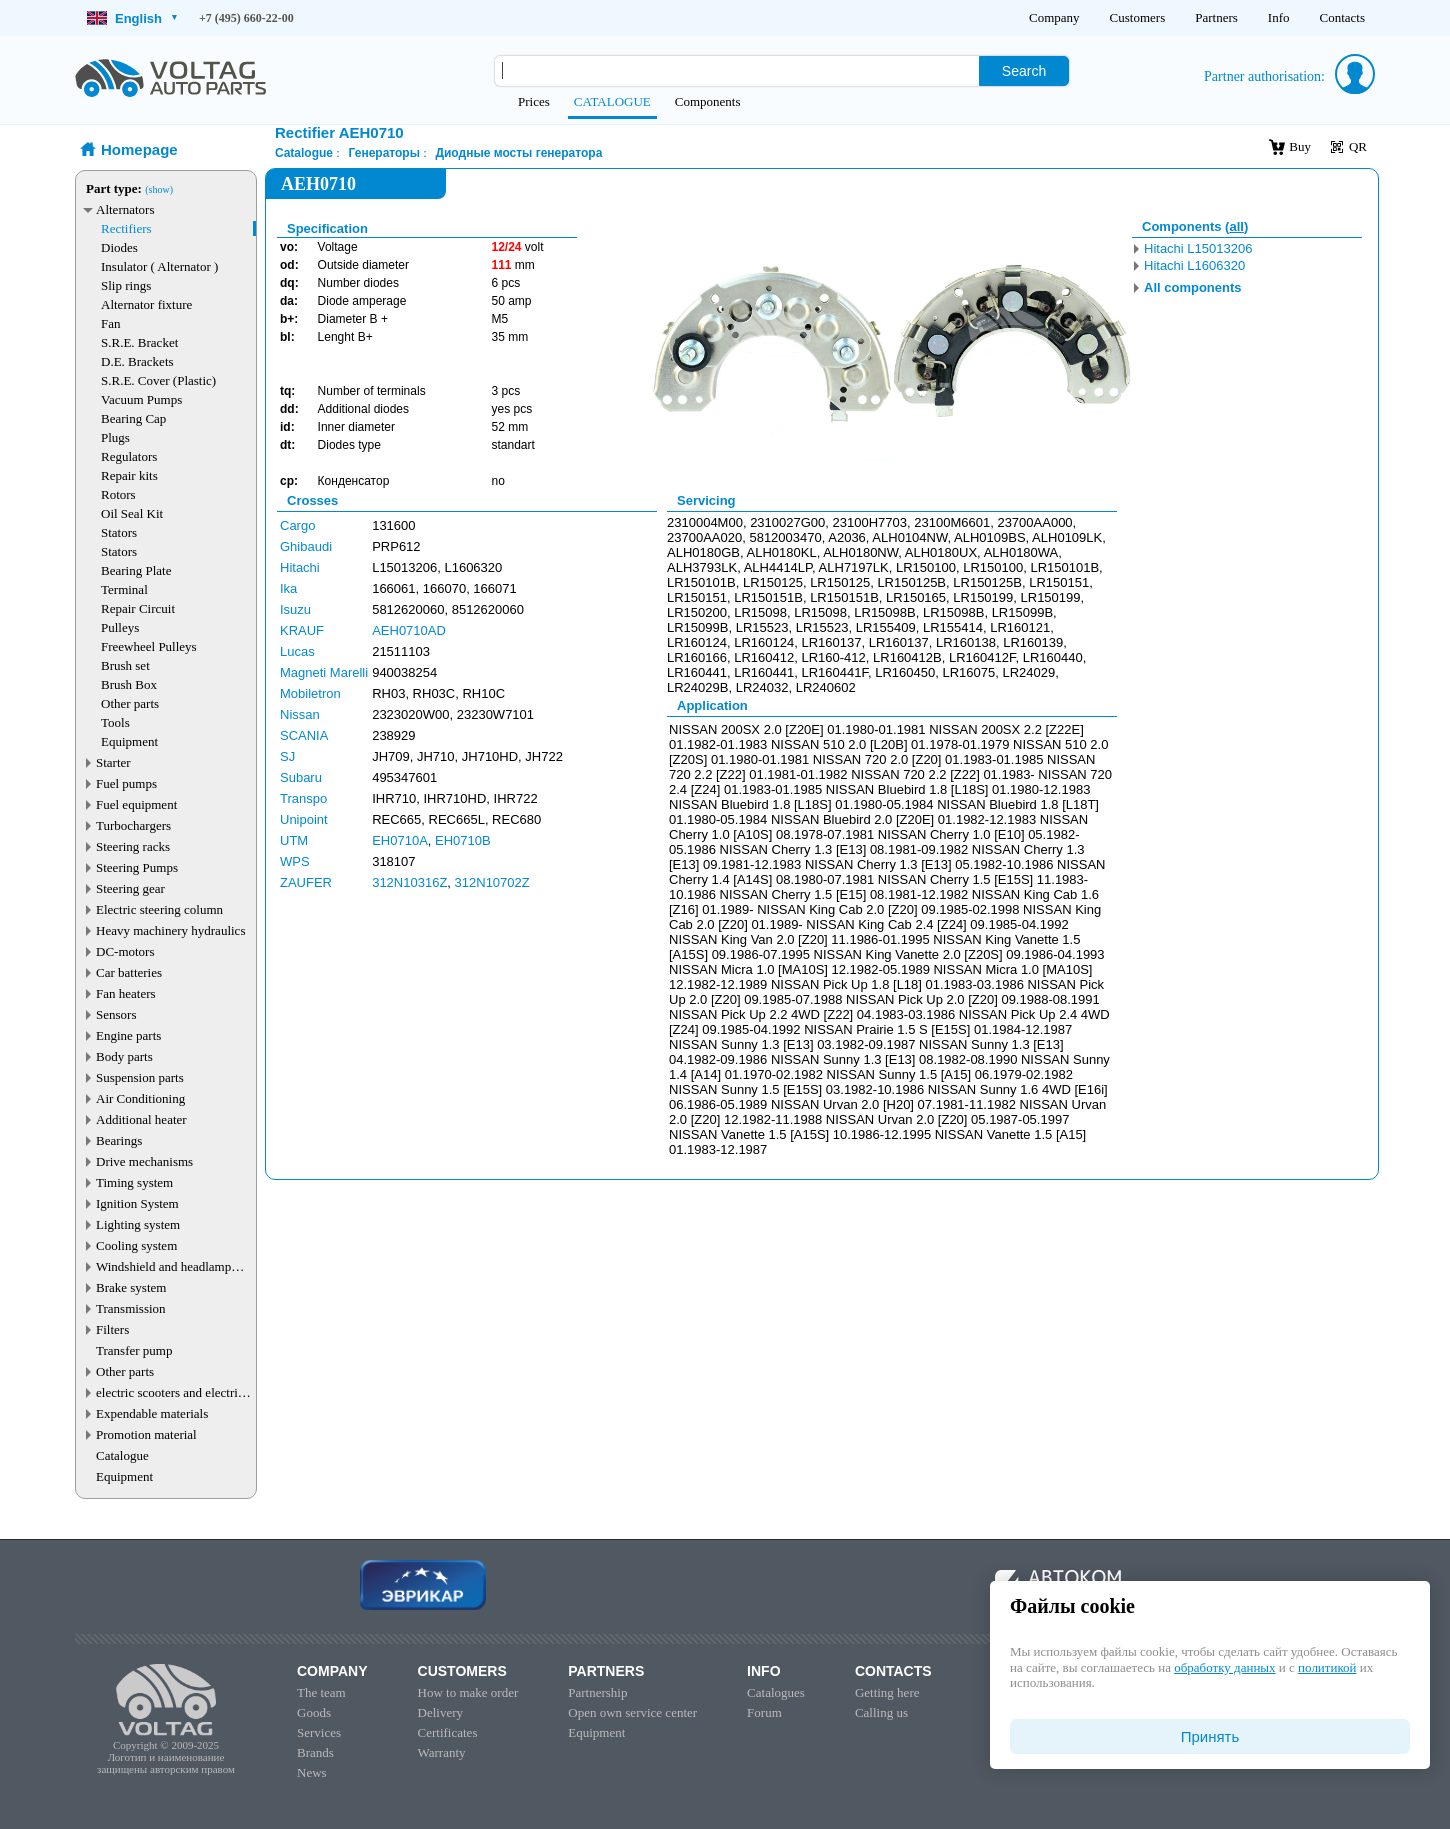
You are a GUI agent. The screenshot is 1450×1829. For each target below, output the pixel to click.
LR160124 (697, 642)
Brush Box (129, 684)
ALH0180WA (1021, 552)
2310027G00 (787, 522)
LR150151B (768, 597)
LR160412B (907, 657)
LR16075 (968, 672)
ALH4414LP (778, 567)
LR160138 (966, 642)
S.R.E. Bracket (139, 342)
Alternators (125, 209)
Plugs (115, 437)
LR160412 (764, 657)
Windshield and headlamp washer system (163, 1266)
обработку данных (1224, 1667)
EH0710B (463, 840)
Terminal (124, 589)
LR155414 (953, 627)
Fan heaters (126, 993)
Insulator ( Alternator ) (159, 266)
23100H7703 (870, 522)
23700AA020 (704, 537)
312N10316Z (409, 882)
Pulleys (120, 627)
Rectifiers (126, 228)
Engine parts (128, 1035)
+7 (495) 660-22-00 (246, 18)
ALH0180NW (860, 552)
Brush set (125, 665)
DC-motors (125, 951)
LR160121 (1020, 627)
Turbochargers (133, 825)
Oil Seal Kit (132, 513)
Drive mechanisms (144, 1161)
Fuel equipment (136, 804)
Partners (1216, 17)
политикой (1327, 1667)
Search (1024, 71)
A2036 (847, 537)
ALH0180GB (703, 552)
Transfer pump (134, 1350)
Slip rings (126, 285)
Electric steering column (159, 909)
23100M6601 (952, 522)
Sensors (116, 1014)
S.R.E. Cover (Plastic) (158, 380)
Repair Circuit (138, 608)
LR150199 (983, 597)
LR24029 (1028, 672)
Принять (1210, 1736)
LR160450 (905, 672)
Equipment (129, 741)
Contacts (1343, 17)
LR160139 (1033, 642)
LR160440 (1053, 657)
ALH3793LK (702, 567)
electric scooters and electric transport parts (170, 1392)
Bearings (119, 1140)
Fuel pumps (126, 783)
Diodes (119, 247)
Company (1054, 17)
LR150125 (773, 582)
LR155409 (886, 627)
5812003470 (785, 537)
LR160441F (834, 672)
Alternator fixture (146, 304)
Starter (113, 762)
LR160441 (697, 672)
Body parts (124, 1056)
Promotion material (146, 1434)
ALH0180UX (941, 552)
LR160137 (831, 642)
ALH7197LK (854, 567)
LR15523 (762, 627)
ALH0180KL (782, 552)
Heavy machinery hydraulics (170, 930)
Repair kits (129, 475)
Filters (112, 1329)
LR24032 (762, 687)
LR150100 (926, 567)
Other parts (130, 703)
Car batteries (129, 972)
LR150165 (916, 597)
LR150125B (911, 582)
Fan (111, 323)
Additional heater (141, 1119)
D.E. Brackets (137, 361)
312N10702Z (492, 882)
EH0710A (400, 840)
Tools (115, 722)
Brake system (131, 1287)
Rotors (118, 494)
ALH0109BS (990, 537)
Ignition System (137, 1203)
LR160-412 (833, 657)
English (132, 18)
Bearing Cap (133, 418)
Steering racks (133, 846)
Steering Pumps (137, 867)
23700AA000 (1034, 522)
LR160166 (697, 657)
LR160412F (982, 657)
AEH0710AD (409, 630)
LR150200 (697, 612)
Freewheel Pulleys (149, 646)
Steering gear (130, 888)
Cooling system (136, 1245)
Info (1279, 17)
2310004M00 (705, 522)
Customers (1138, 17)
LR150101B (1064, 567)
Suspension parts (140, 1077)
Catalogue (122, 1455)
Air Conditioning (140, 1098)
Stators (119, 532)
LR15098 (760, 612)
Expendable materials (152, 1413)
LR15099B (1022, 612)
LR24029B (697, 687)
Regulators (129, 456)
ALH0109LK (1067, 537)
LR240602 (826, 687)
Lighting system (138, 1224)
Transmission (131, 1308)
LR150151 (1059, 582)
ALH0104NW (909, 537)
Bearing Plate (136, 570)
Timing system (134, 1182)
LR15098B (884, 612)
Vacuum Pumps (141, 399)
